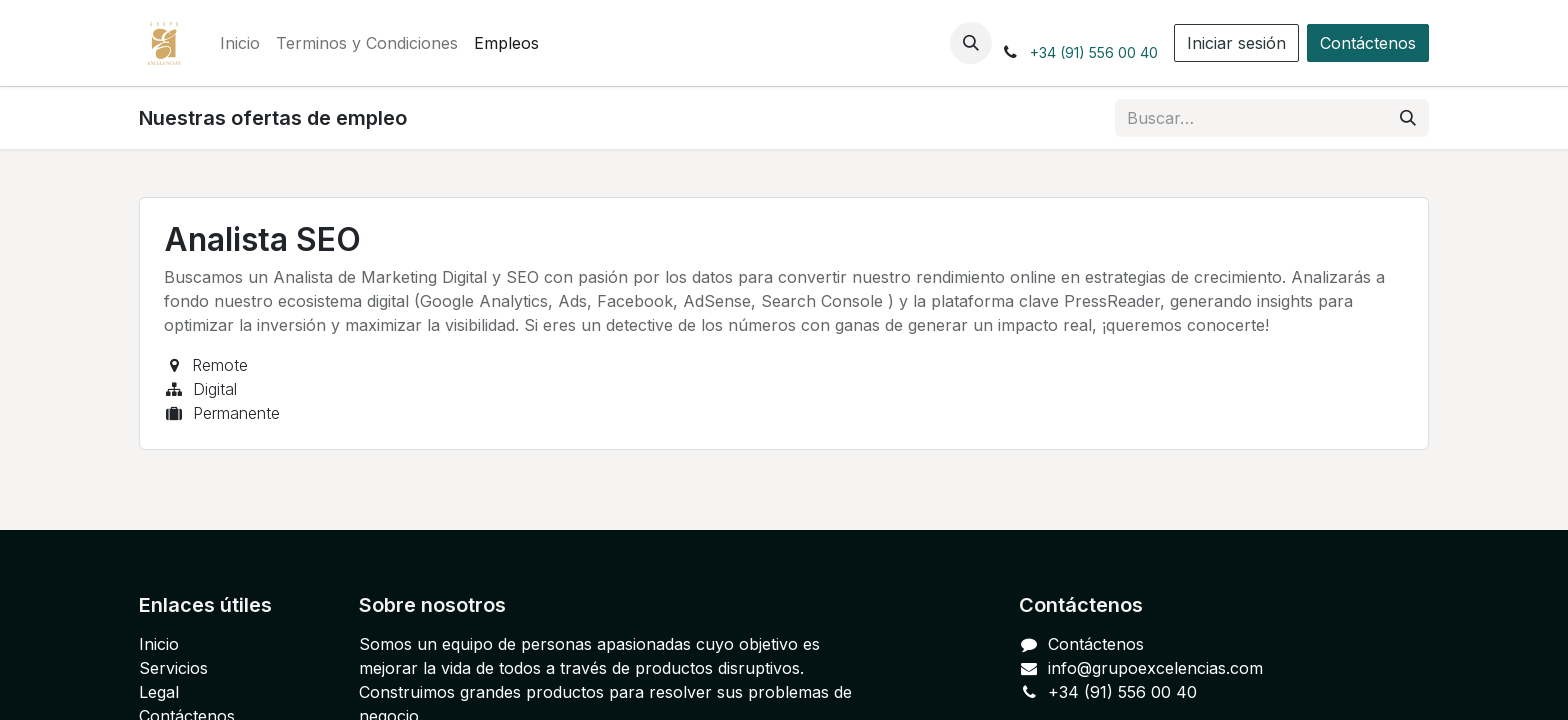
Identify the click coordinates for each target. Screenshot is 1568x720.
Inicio (159, 644)
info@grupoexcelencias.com (1155, 668)
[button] (971, 43)
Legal (159, 692)
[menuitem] (240, 43)
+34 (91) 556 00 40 (1094, 52)
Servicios (173, 668)
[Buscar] (1408, 118)
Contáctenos (1368, 43)
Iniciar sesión (1236, 43)
